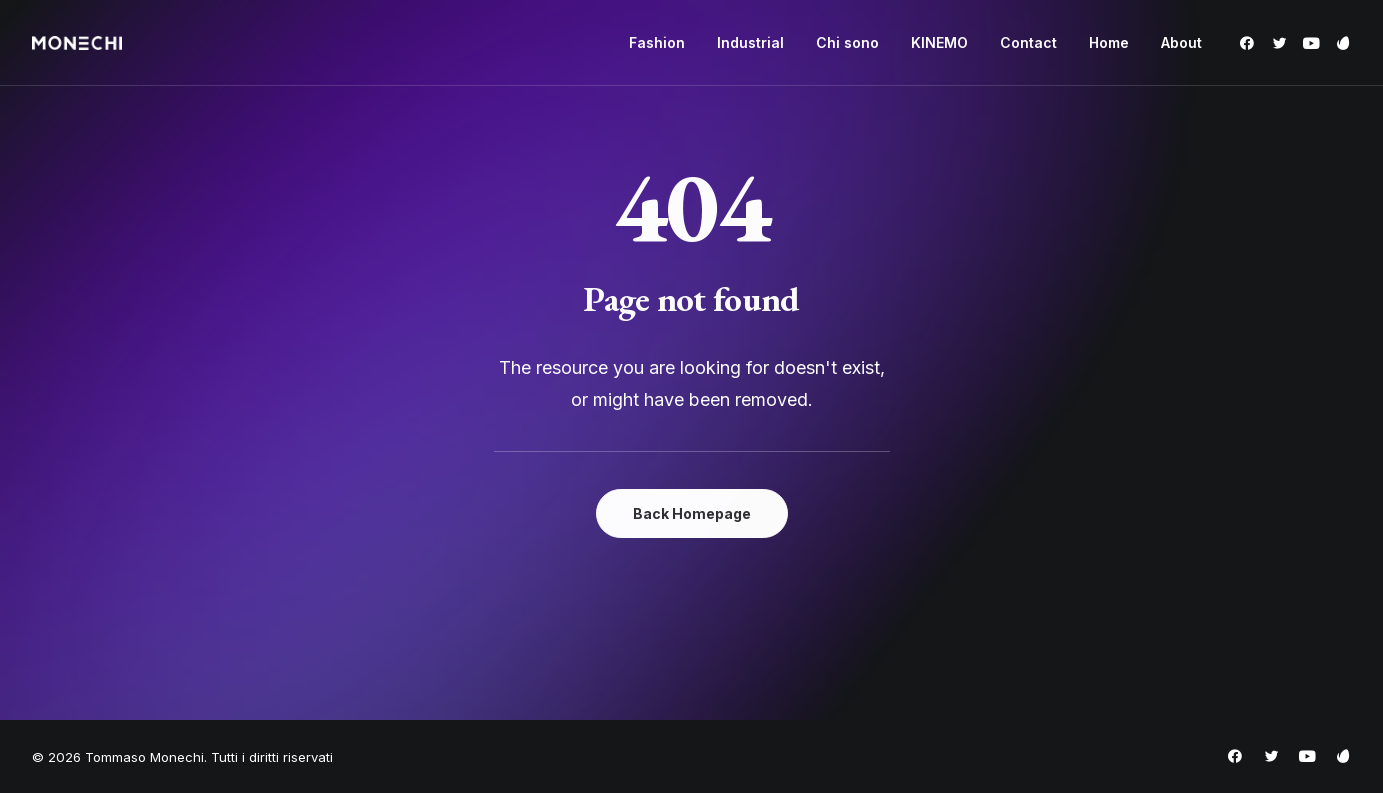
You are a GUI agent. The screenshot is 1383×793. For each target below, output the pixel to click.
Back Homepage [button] (692, 513)
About (1181, 42)
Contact (1028, 42)
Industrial (750, 42)
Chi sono (847, 42)
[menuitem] (657, 43)
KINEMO (939, 42)
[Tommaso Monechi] (77, 43)
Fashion (657, 42)
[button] (1250, 43)
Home (1109, 42)
